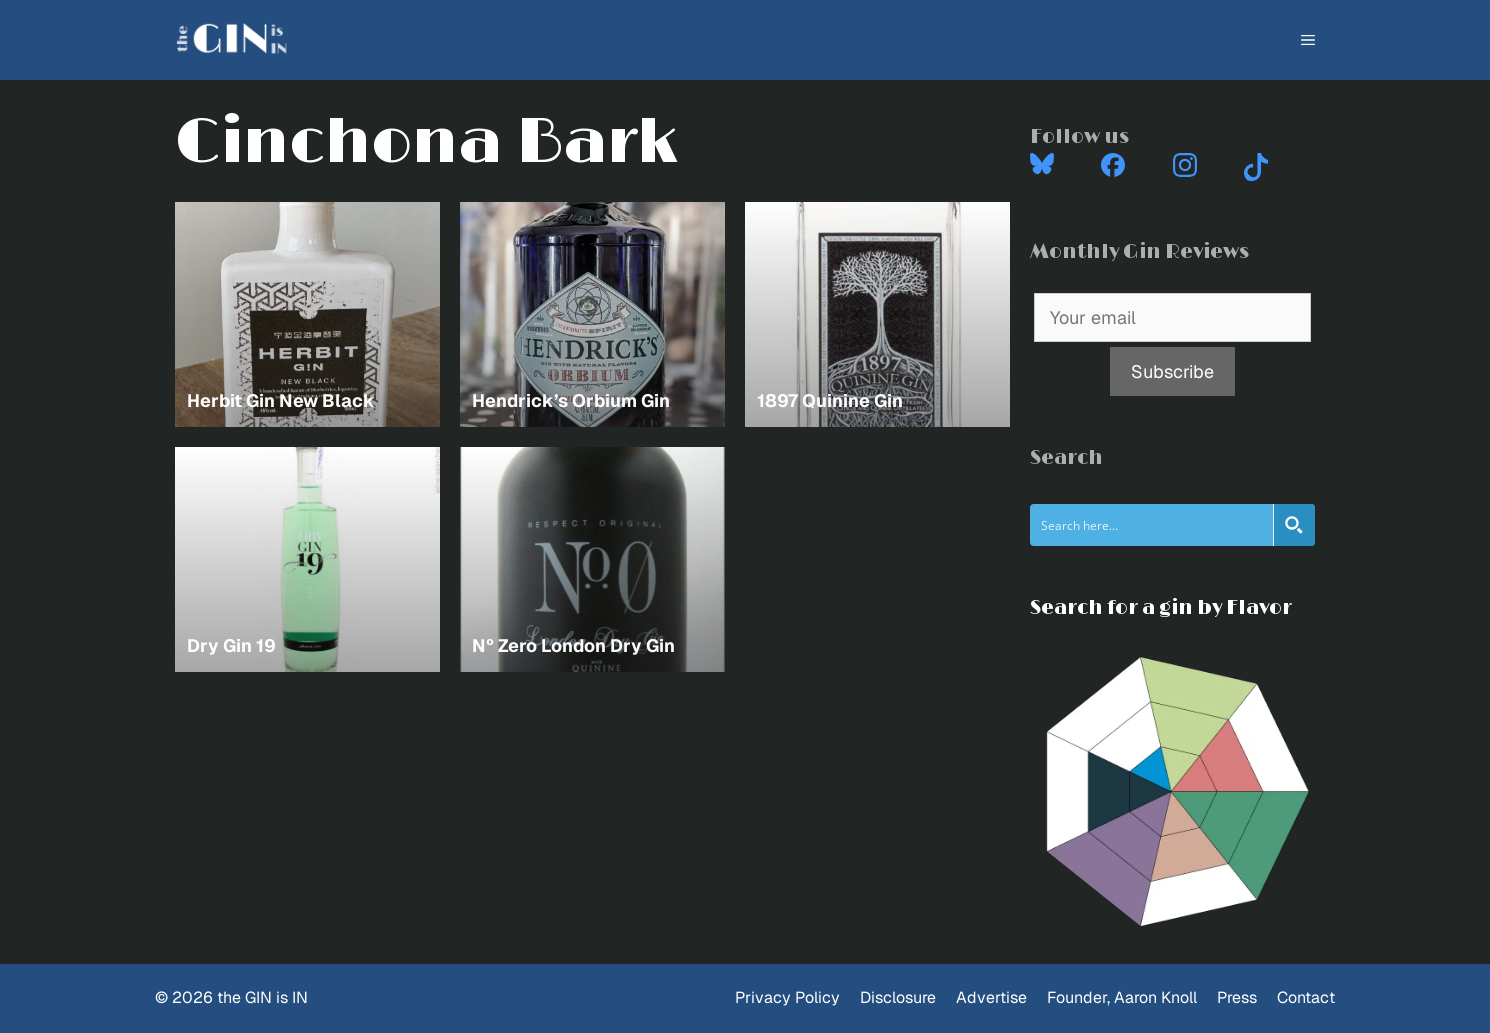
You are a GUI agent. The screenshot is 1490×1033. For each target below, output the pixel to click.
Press (1237, 997)
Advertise (991, 997)
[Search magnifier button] (1294, 525)
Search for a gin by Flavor (1161, 608)
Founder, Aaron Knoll (1122, 997)
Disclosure (898, 997)
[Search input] (1152, 525)
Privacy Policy (787, 997)
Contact (1306, 997)
